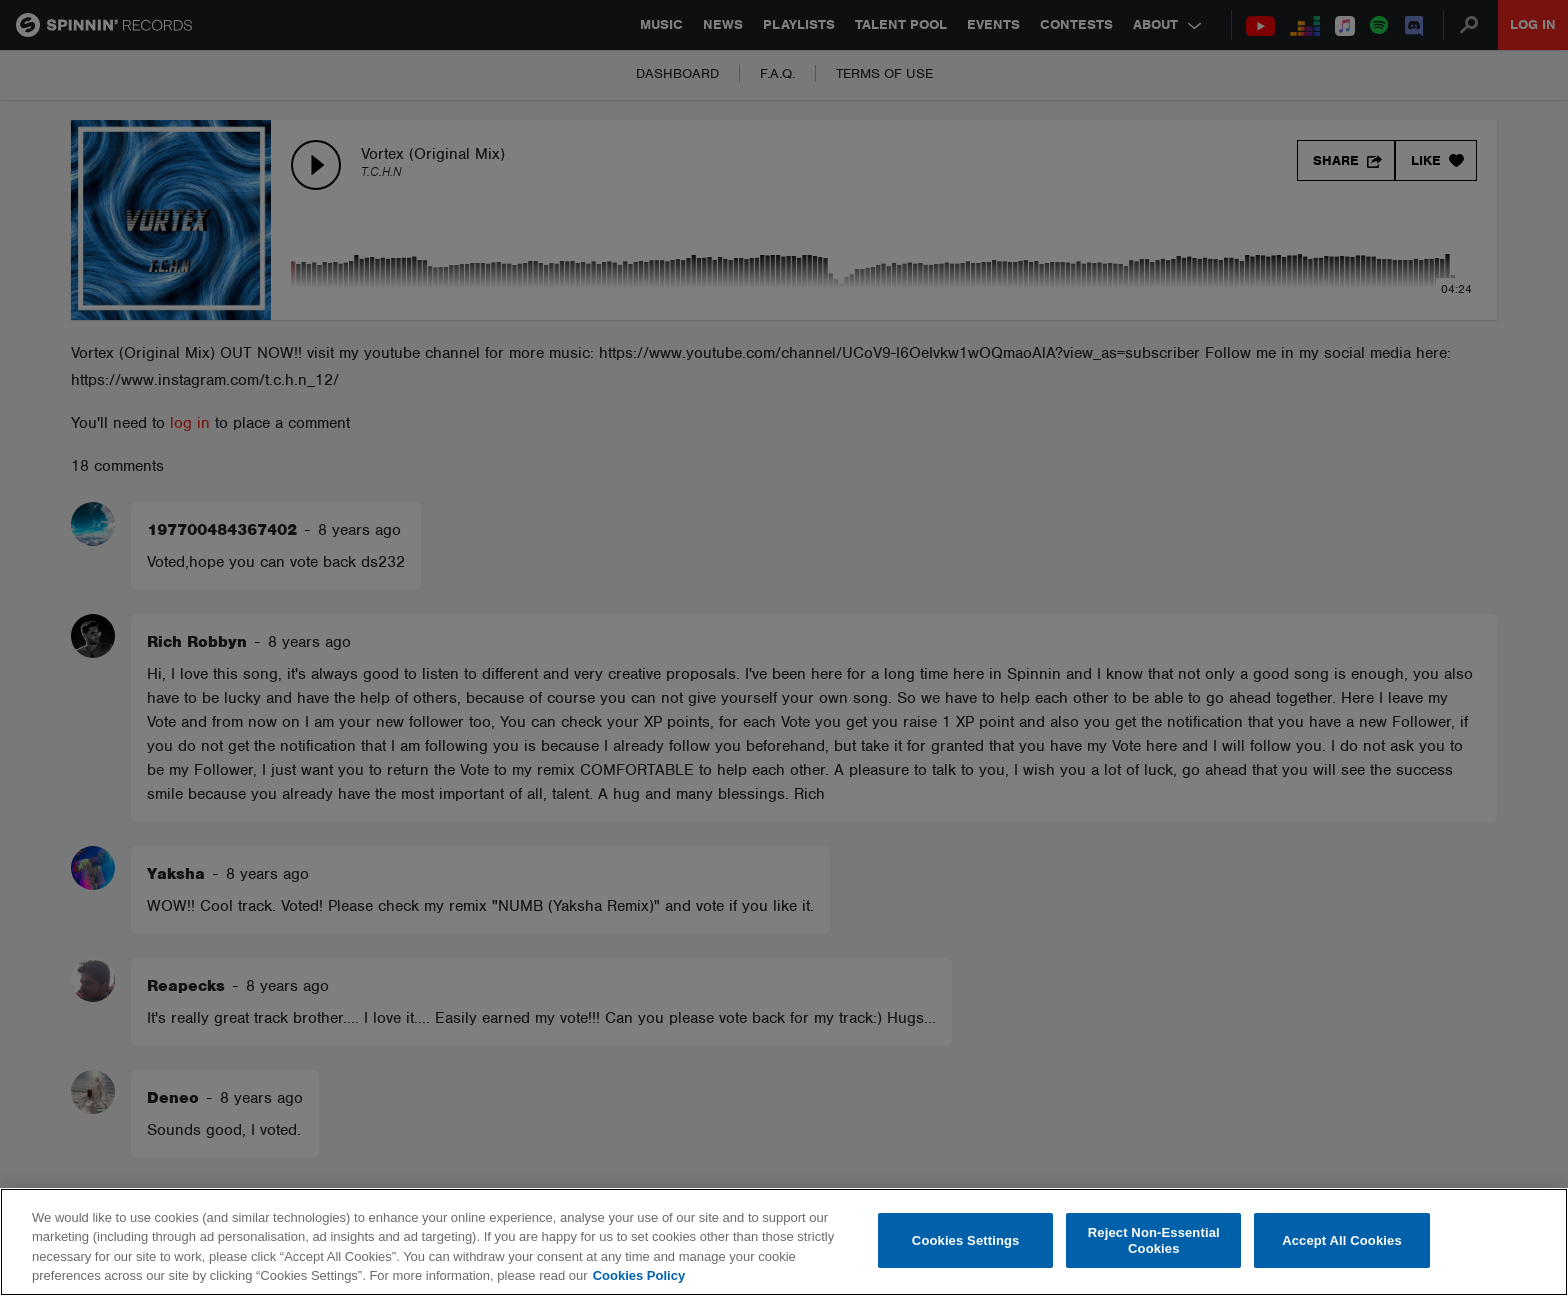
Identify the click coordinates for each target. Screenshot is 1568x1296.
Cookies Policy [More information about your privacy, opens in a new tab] (639, 1275)
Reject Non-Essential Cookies (1154, 1240)
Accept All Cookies (1342, 1240)
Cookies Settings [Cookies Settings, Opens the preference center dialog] (966, 1240)
